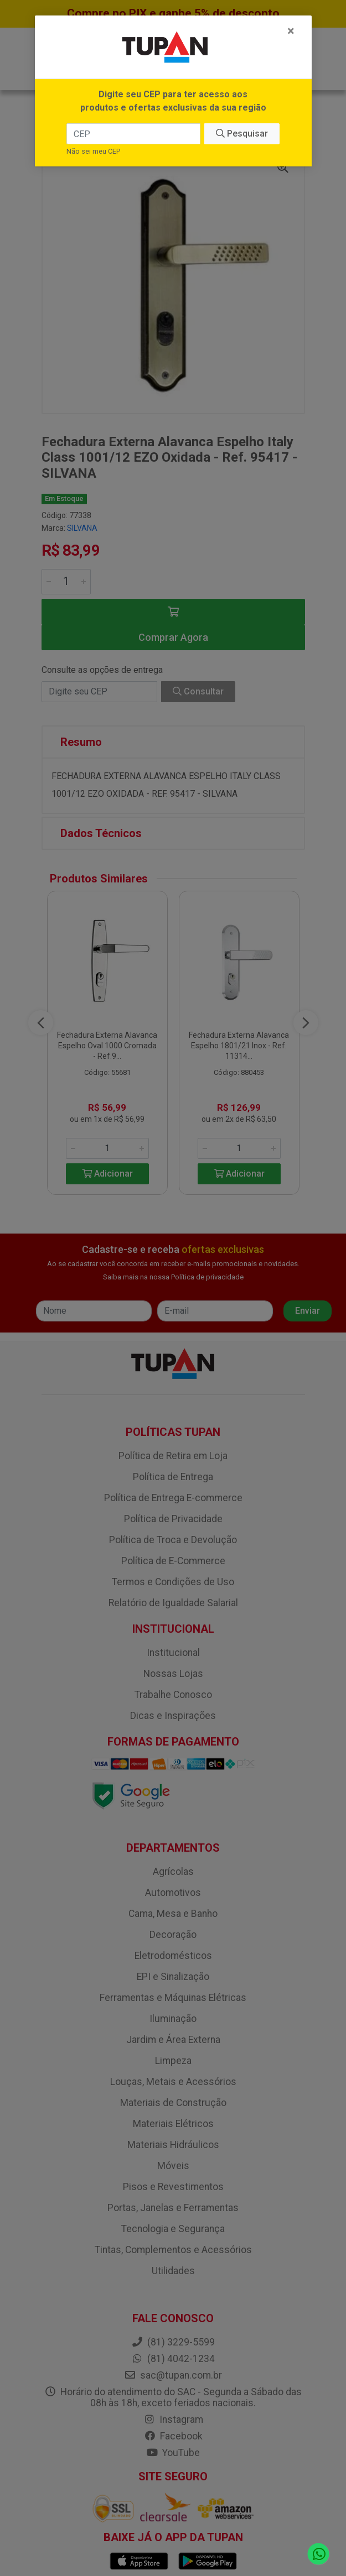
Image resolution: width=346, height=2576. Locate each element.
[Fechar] (290, 30)
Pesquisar (242, 133)
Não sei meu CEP (93, 151)
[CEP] (133, 133)
